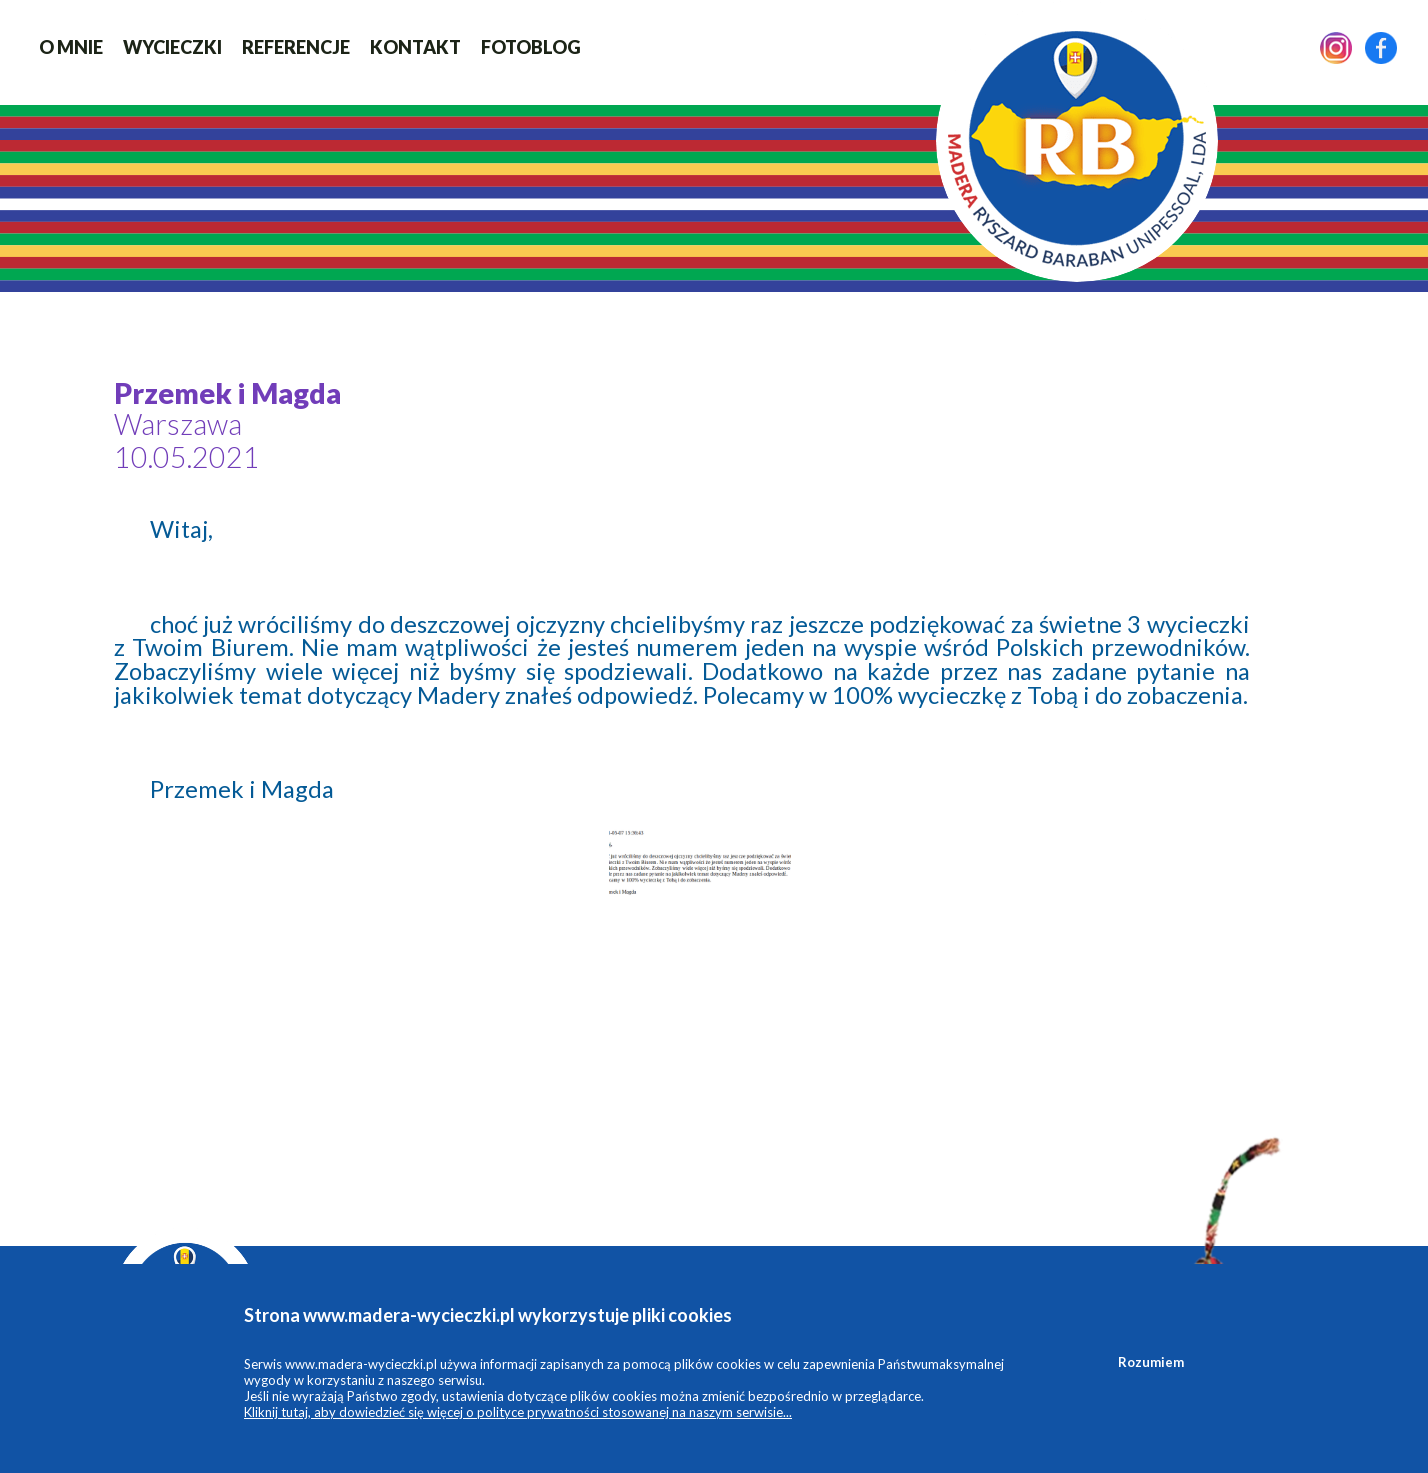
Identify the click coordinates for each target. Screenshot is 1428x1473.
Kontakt (415, 47)
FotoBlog (531, 47)
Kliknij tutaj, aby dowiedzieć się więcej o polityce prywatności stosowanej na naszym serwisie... (518, 1412)
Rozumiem (1151, 1362)
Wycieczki (172, 47)
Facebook (1381, 48)
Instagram (1336, 48)
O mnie (71, 47)
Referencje (296, 47)
